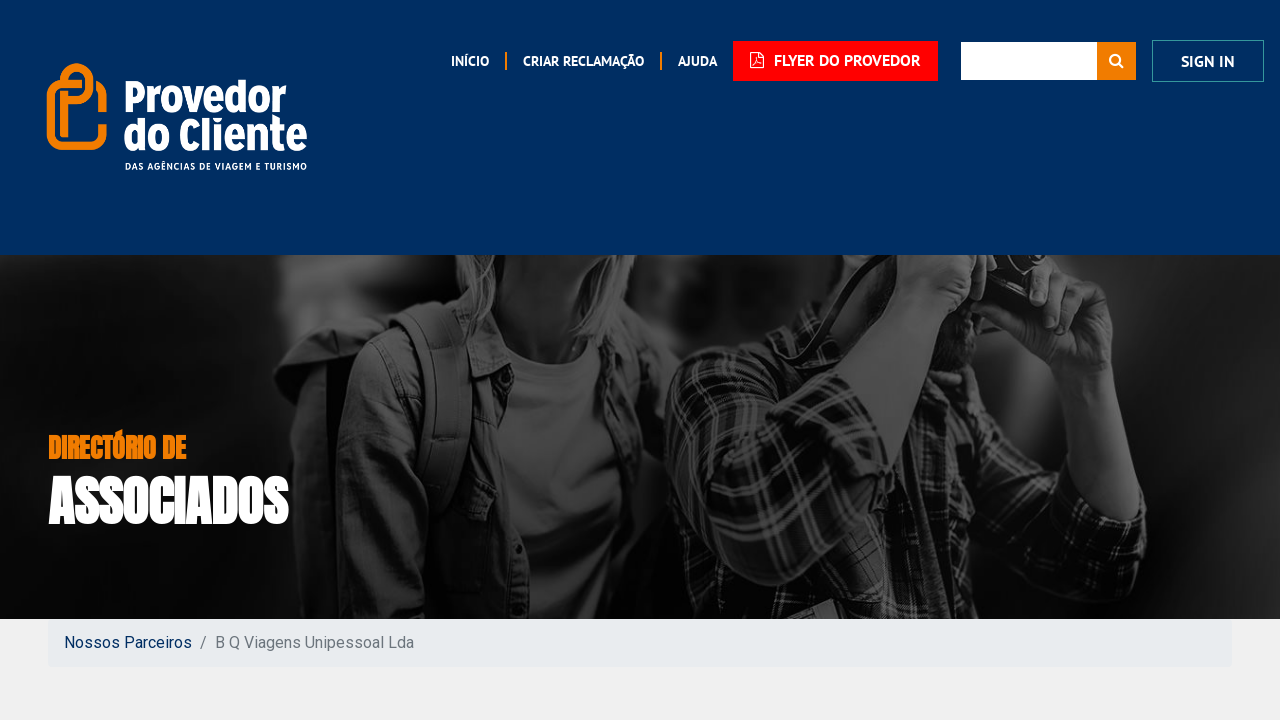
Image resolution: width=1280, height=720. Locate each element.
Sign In (1208, 61)
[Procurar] (1116, 61)
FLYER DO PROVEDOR (835, 60)
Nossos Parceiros (128, 642)
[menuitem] (470, 61)
